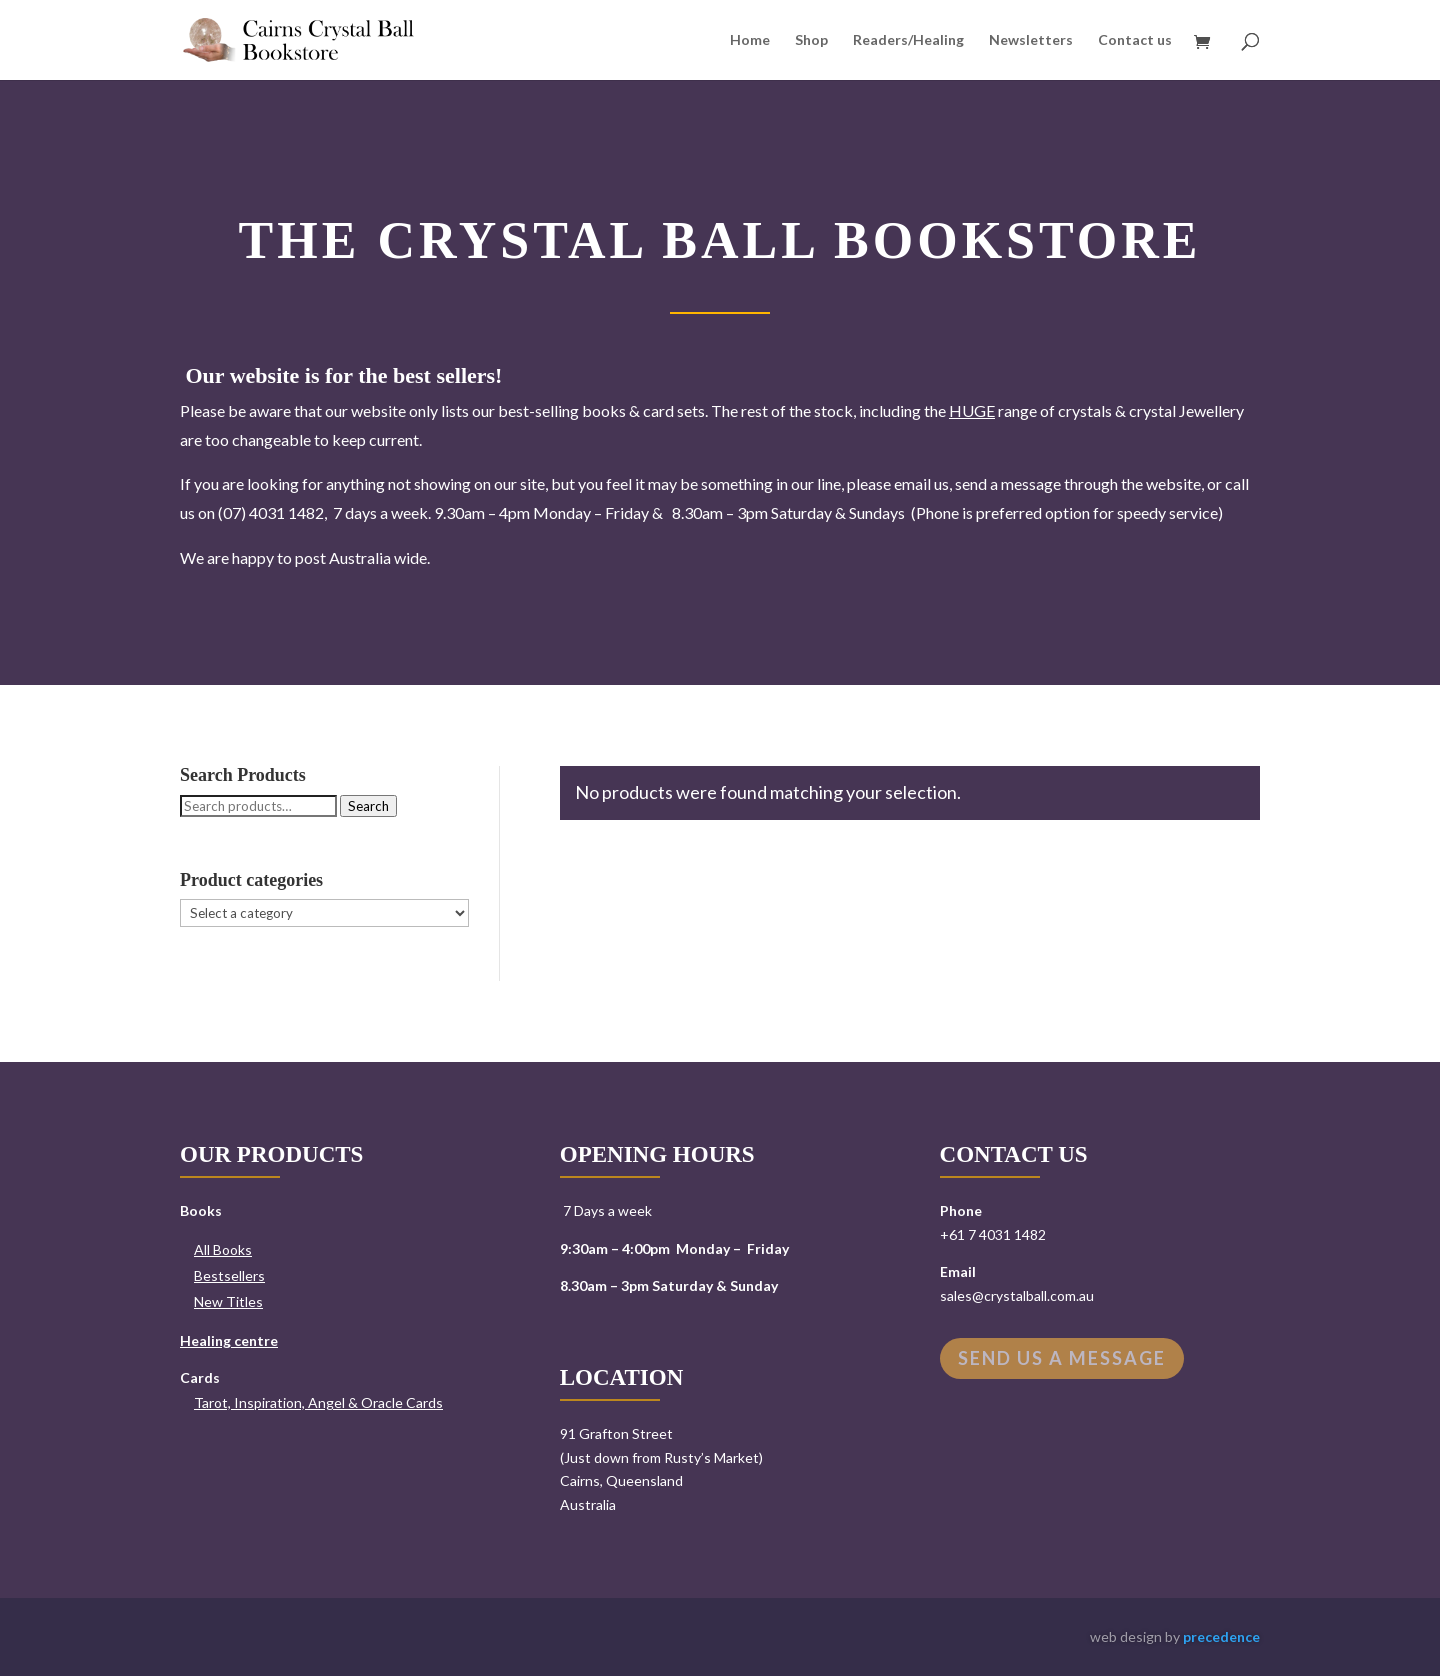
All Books (223, 1249)
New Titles (228, 1301)
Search (368, 806)
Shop (811, 40)
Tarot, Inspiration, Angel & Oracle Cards (318, 1402)
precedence (1221, 1636)
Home (750, 40)
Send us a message (1062, 1358)
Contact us (1135, 40)
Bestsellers (229, 1275)
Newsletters (1031, 40)
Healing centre (229, 1340)
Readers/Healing (908, 40)
